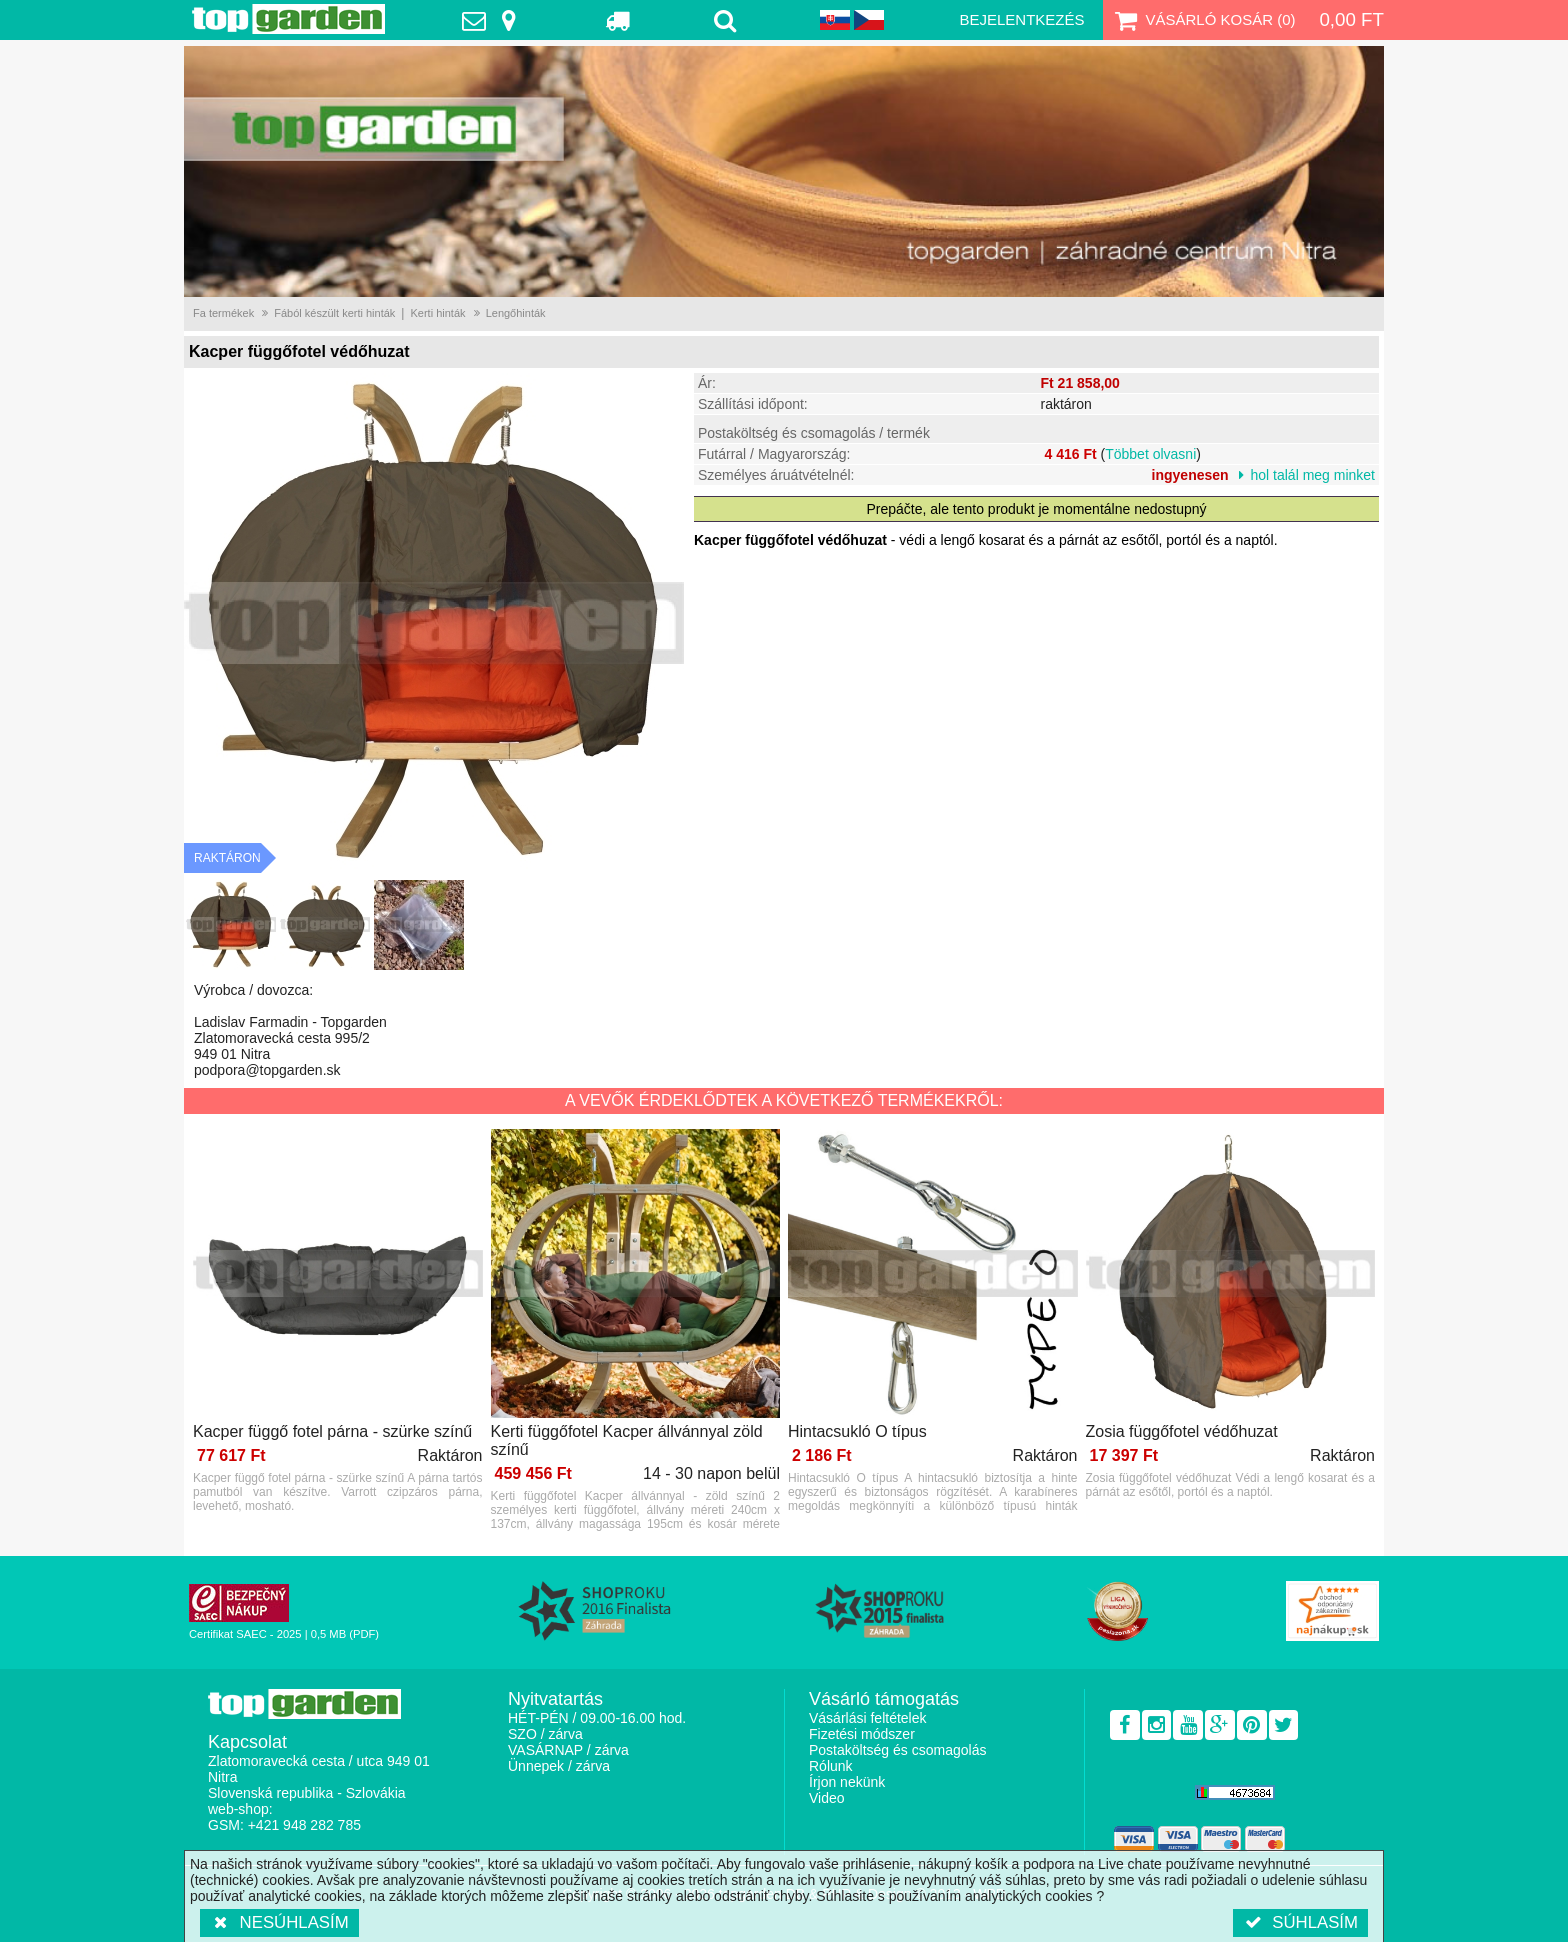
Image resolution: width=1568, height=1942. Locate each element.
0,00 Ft (1351, 19)
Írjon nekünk (847, 1782)
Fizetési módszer (862, 1734)
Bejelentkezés (1021, 19)
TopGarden (288, 19)
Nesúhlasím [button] (279, 1922)
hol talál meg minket (1312, 475)
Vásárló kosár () (1203, 20)
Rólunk (831, 1766)
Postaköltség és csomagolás (897, 1750)
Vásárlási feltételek (868, 1718)
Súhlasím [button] (1300, 1922)
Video (827, 1798)
